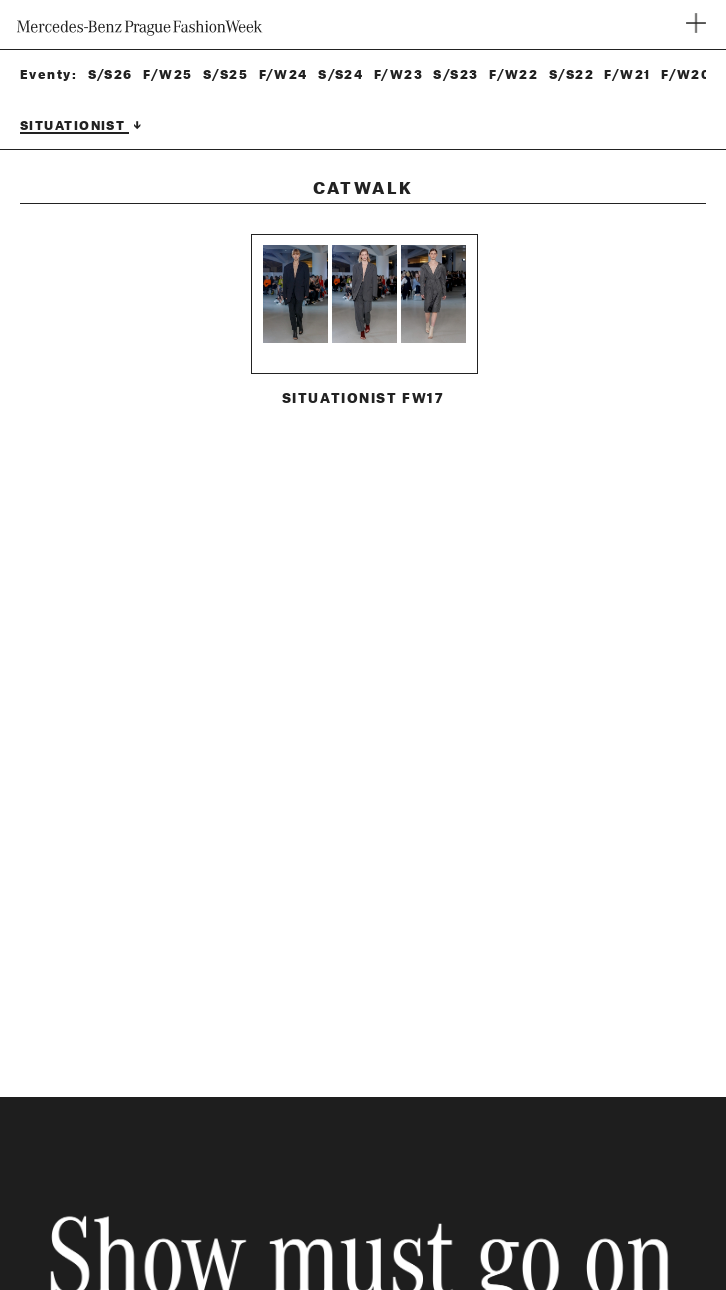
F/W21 (627, 75)
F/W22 (513, 75)
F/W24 (283, 75)
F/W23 (398, 75)
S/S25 (225, 75)
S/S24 (340, 75)
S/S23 (455, 75)
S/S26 (110, 75)
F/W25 (167, 75)
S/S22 (571, 75)
